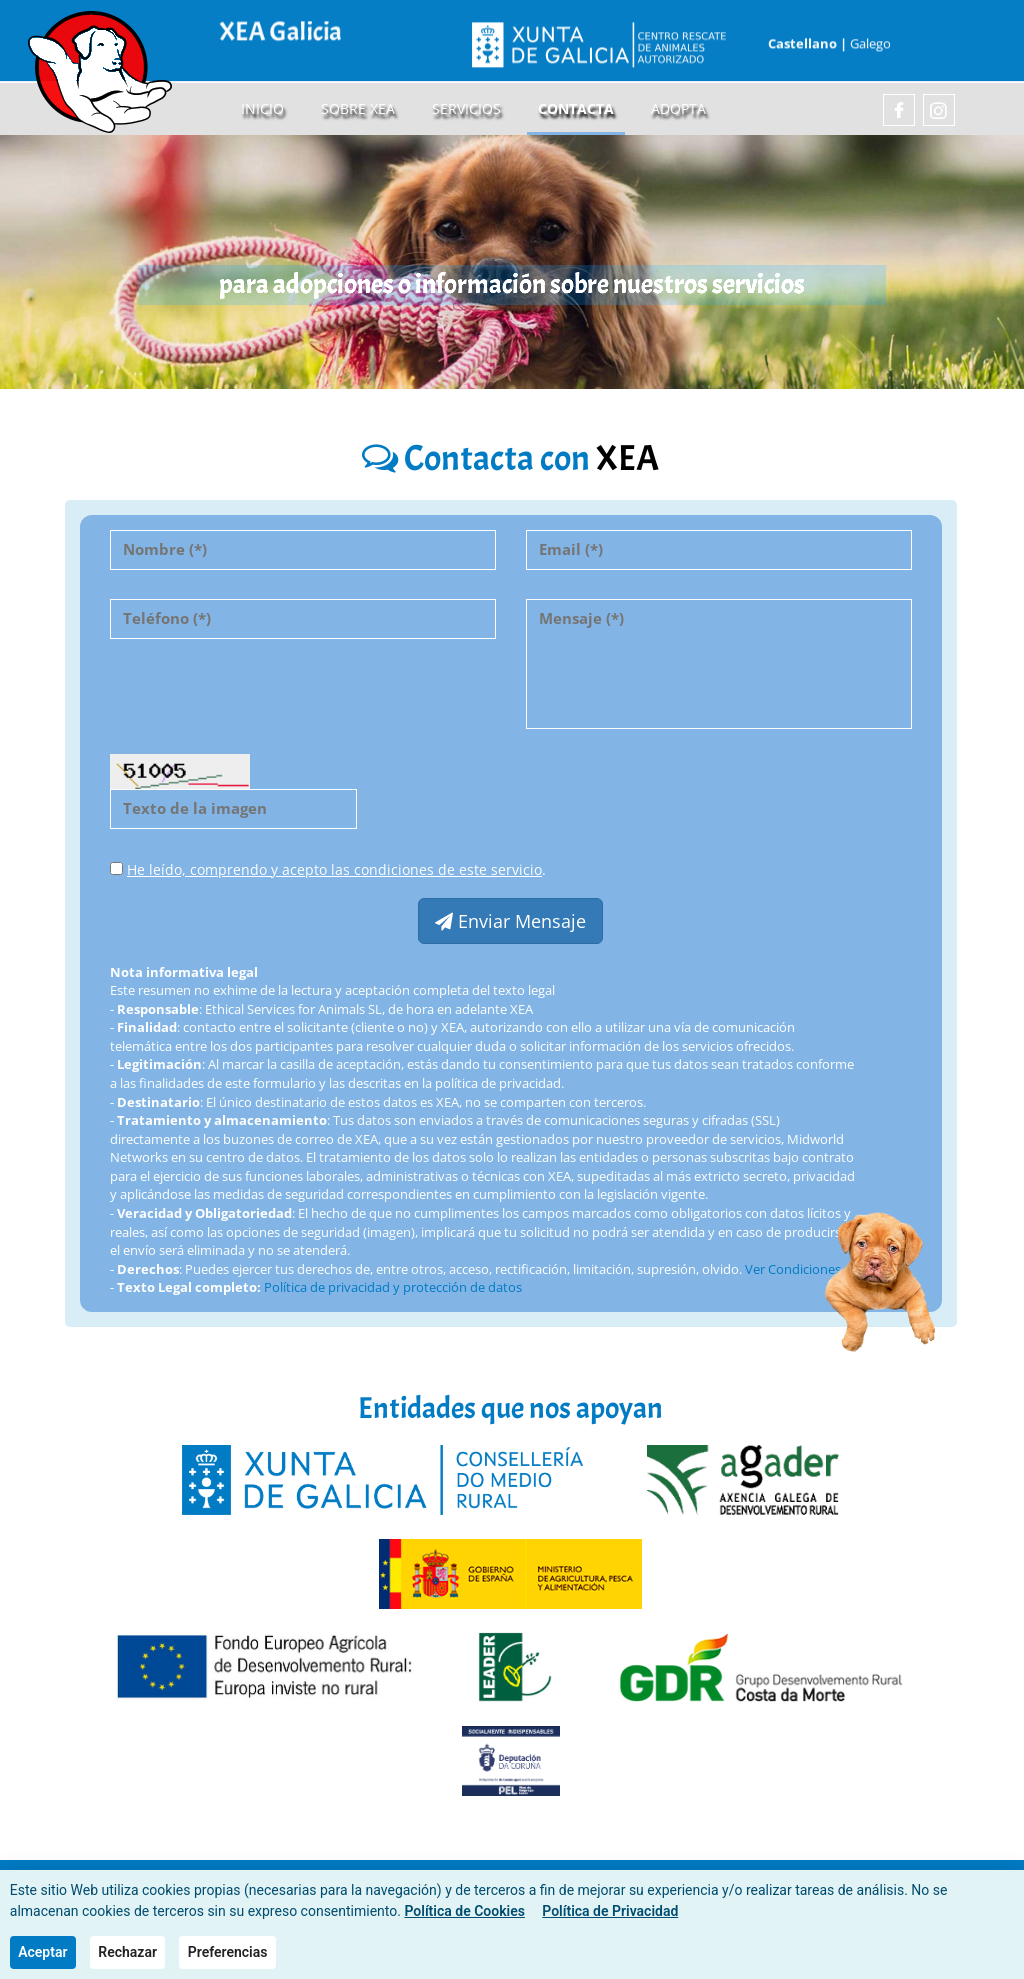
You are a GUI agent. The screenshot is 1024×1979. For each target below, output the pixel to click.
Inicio (262, 108)
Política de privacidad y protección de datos (393, 1287)
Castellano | (806, 37)
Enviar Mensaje (510, 921)
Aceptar (42, 1952)
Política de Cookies (464, 1911)
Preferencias (228, 1952)
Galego (870, 37)
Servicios (466, 108)
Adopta (678, 108)
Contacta (576, 108)
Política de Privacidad (610, 1911)
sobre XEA (358, 108)
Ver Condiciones (793, 1269)
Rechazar (127, 1952)
